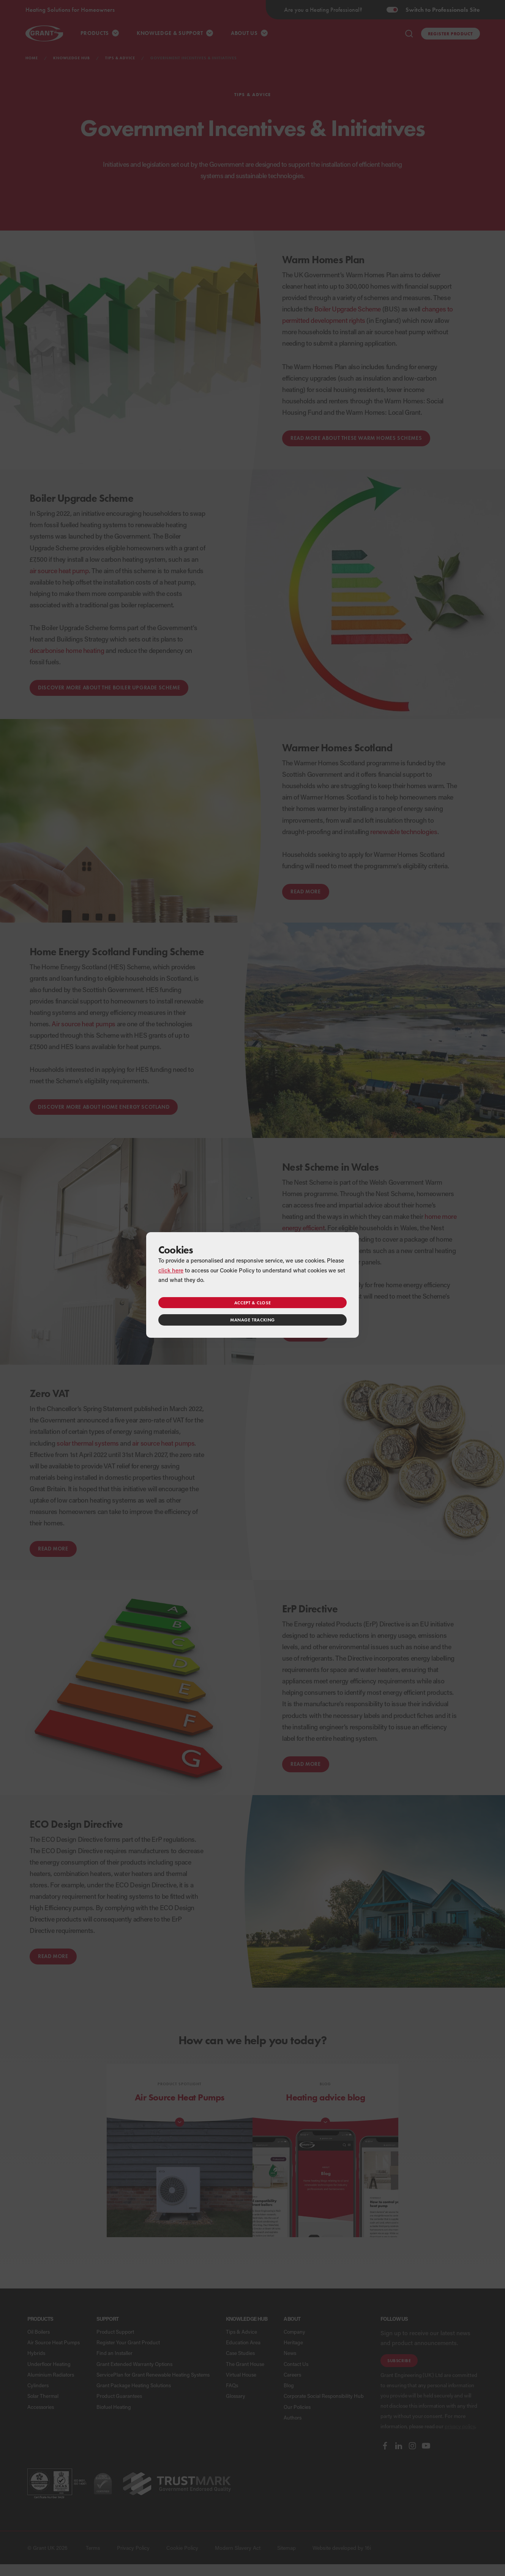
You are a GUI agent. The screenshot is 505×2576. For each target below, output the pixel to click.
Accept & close (252, 1302)
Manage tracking (252, 1320)
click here (170, 1270)
